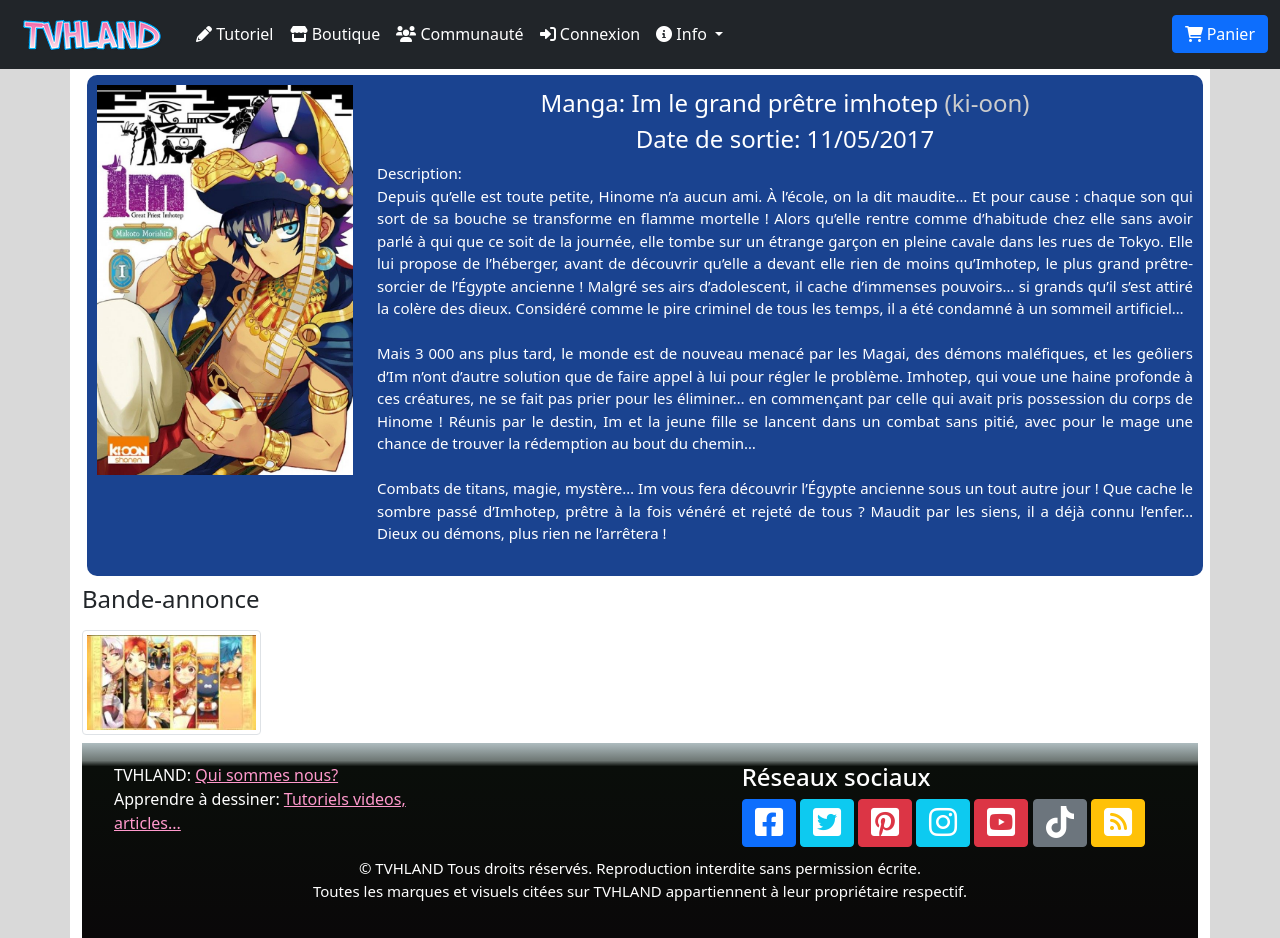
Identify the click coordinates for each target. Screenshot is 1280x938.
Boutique (335, 34)
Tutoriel (235, 34)
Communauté (459, 34)
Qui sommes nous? (266, 775)
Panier (1220, 34)
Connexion (590, 34)
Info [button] (683, 34)
